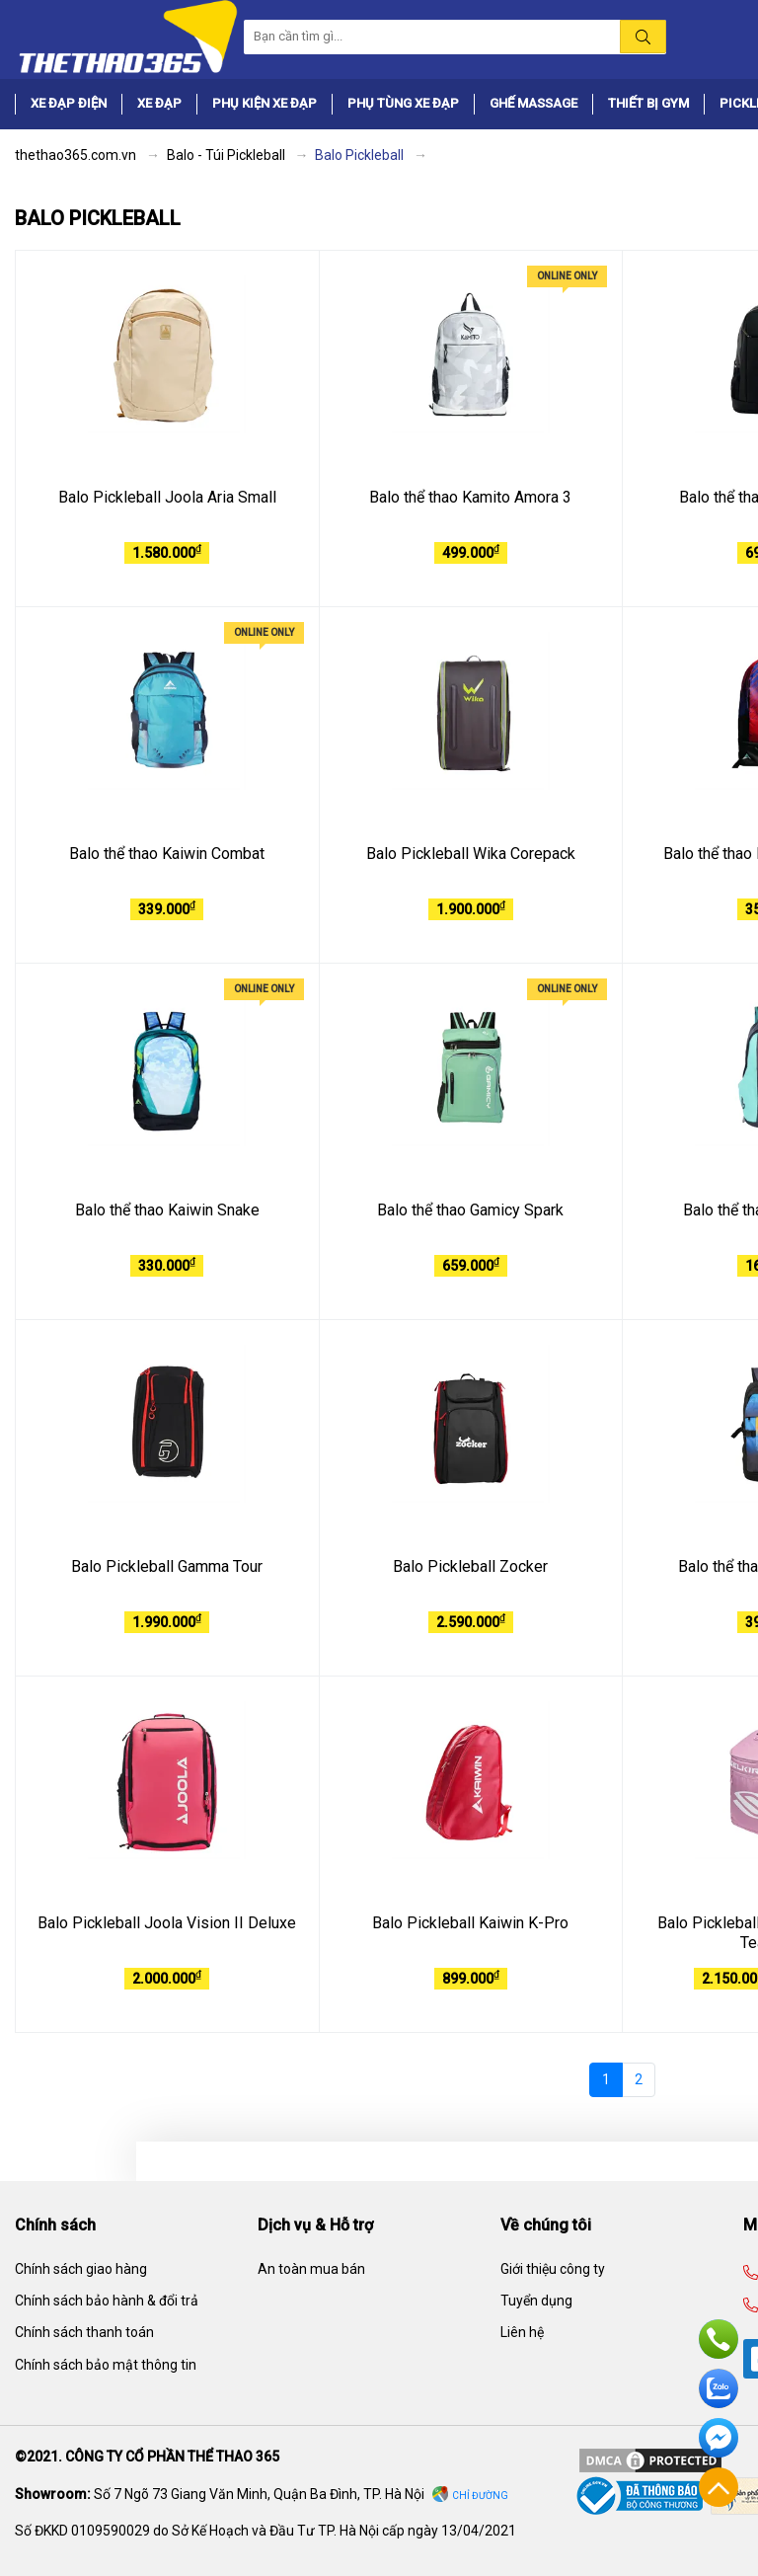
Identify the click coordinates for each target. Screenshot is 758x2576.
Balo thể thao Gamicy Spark (470, 1210)
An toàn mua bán (311, 2269)
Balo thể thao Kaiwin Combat (167, 853)
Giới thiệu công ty (552, 2269)
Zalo (718, 2388)
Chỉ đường (480, 2495)
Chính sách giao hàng (81, 2269)
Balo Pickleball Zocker (470, 1566)
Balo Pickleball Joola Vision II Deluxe (167, 1922)
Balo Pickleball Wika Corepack (470, 853)
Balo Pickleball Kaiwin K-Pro (470, 1922)
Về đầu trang (718, 2487)
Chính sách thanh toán (84, 2332)
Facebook (718, 2438)
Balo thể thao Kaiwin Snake (167, 1210)
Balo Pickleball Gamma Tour (167, 1566)
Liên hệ (522, 2332)
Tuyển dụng (536, 2300)
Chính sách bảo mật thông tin (105, 2365)
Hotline (718, 2339)
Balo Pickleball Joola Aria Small (167, 497)
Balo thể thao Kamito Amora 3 (470, 497)
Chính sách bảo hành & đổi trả (106, 2300)
